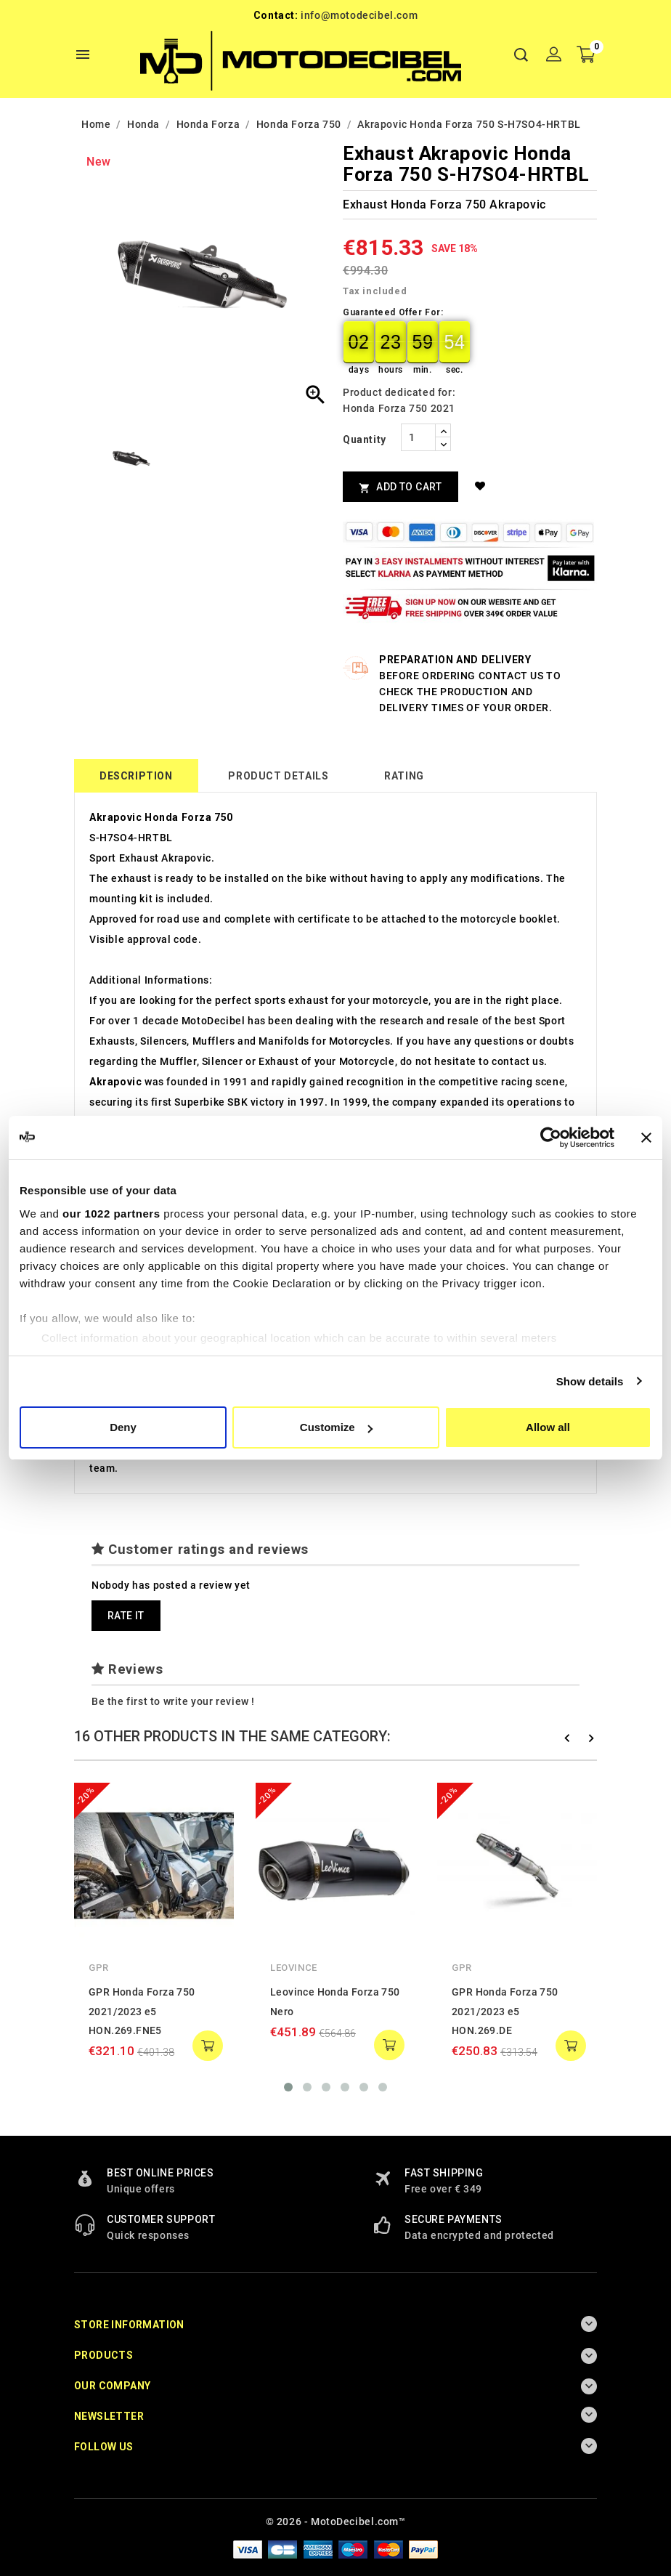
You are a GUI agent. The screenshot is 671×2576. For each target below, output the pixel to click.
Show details (590, 1381)
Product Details (278, 776)
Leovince (293, 1967)
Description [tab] (136, 776)
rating (404, 776)
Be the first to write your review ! (173, 1701)
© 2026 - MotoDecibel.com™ (336, 2521)
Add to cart (400, 487)
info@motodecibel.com (359, 15)
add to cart (207, 2045)
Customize (336, 1427)
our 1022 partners (111, 1213)
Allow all (548, 1427)
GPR (99, 1967)
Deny (123, 1427)
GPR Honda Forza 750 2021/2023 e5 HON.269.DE (505, 2011)
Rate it (126, 1615)
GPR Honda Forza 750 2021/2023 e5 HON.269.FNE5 (142, 2011)
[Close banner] (646, 1138)
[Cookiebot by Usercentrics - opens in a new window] (550, 1138)
